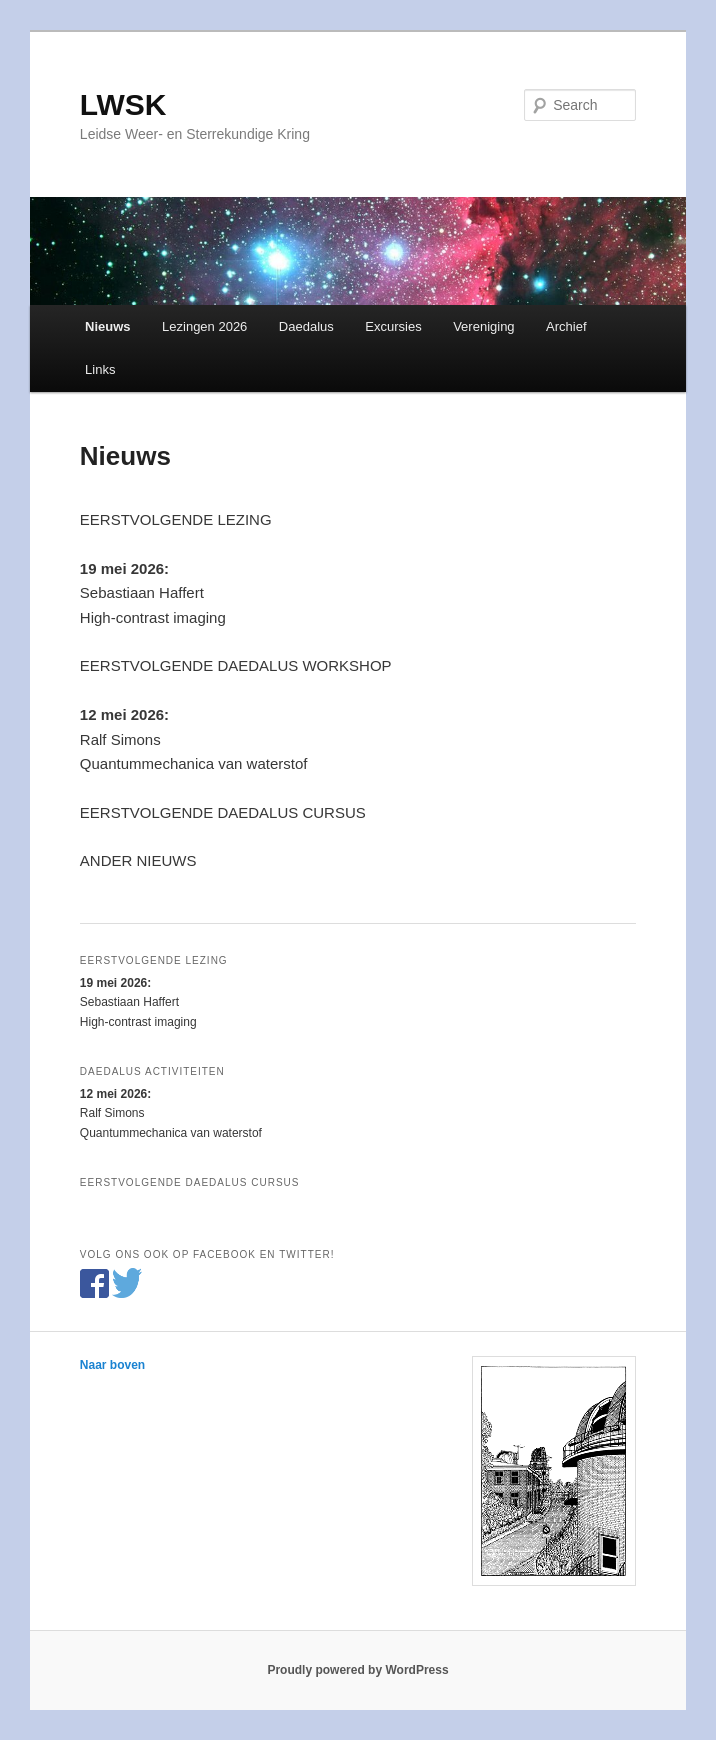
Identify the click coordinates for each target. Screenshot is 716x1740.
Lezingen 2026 (204, 326)
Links (100, 369)
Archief (566, 326)
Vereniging (483, 326)
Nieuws (108, 326)
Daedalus (306, 326)
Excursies (393, 326)
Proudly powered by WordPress (357, 1670)
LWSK (123, 104)
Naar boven (112, 1365)
